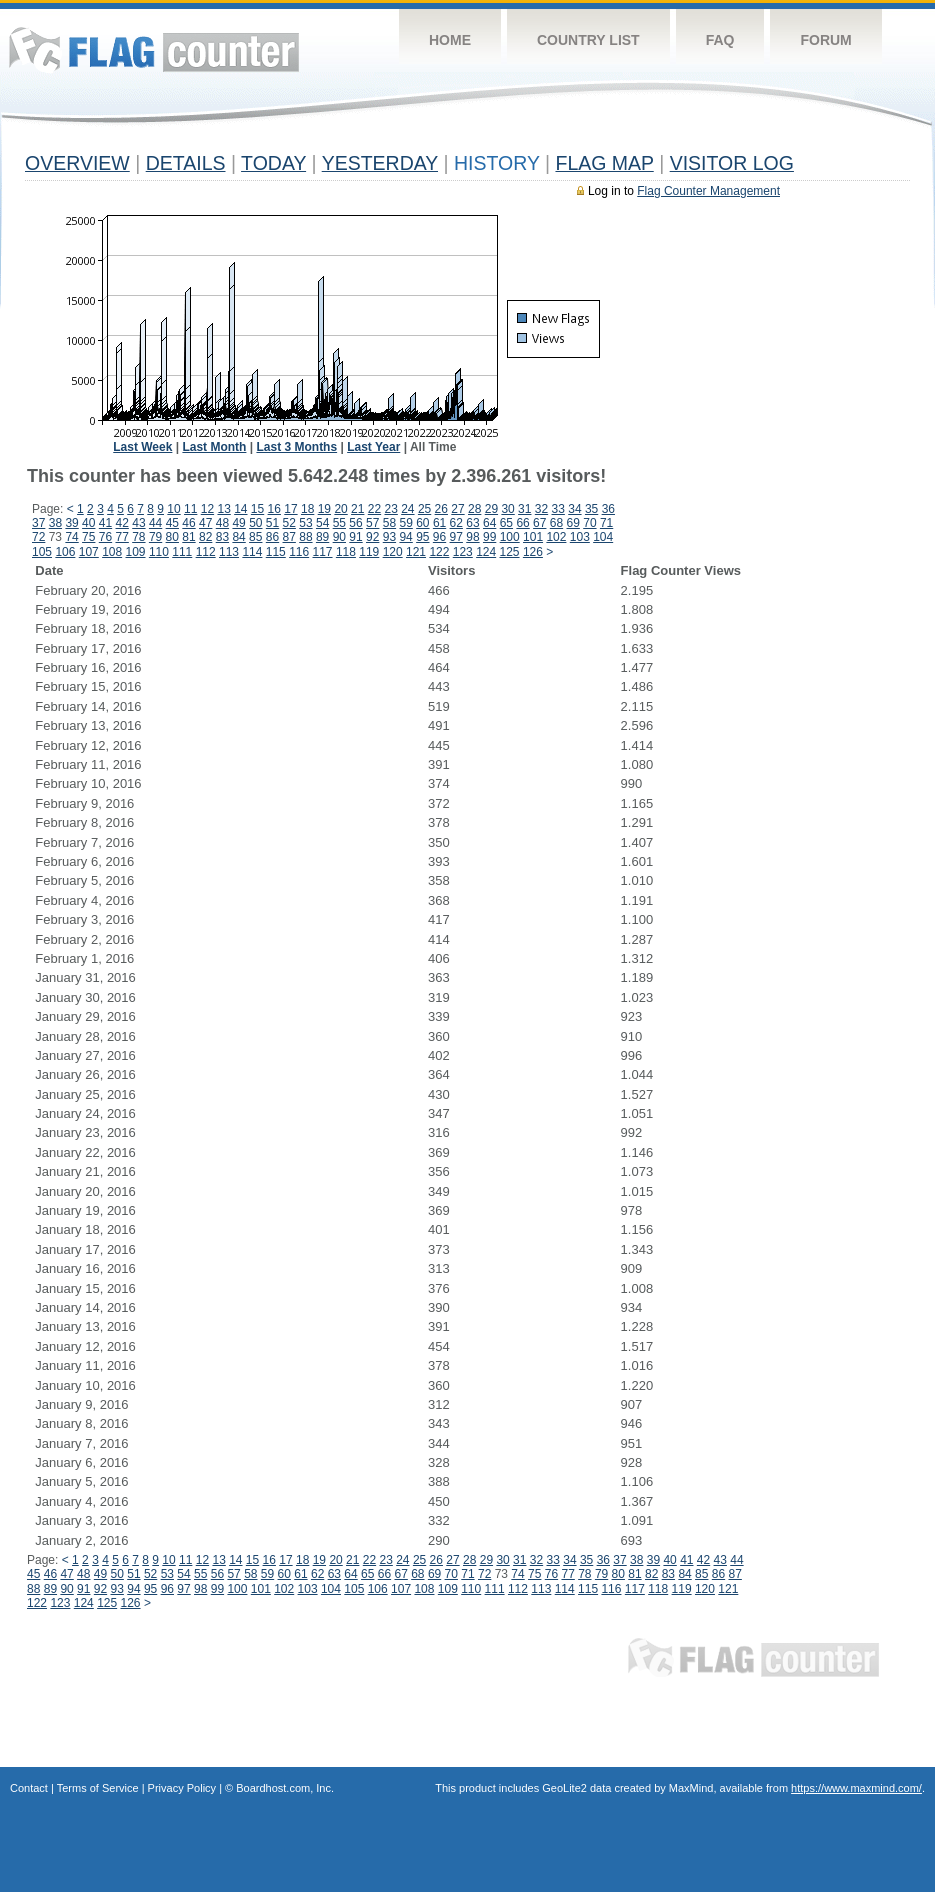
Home (450, 40)
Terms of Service (98, 1788)
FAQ (720, 40)
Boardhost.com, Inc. (285, 1788)
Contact (29, 1788)
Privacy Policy (182, 1788)
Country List (588, 40)
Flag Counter (154, 49)
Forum (825, 40)
